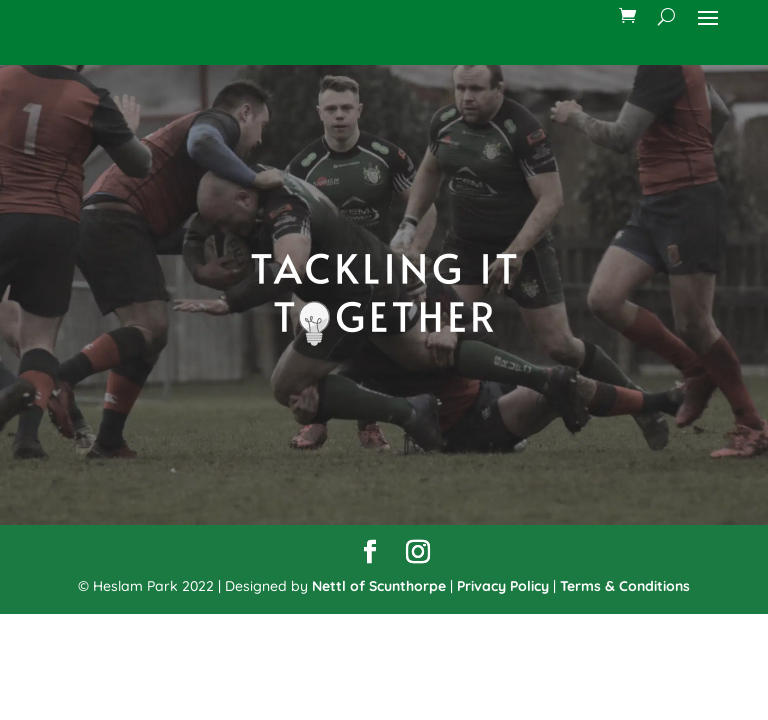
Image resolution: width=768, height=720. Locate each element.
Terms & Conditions (625, 586)
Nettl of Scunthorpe (379, 586)
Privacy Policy (503, 586)
